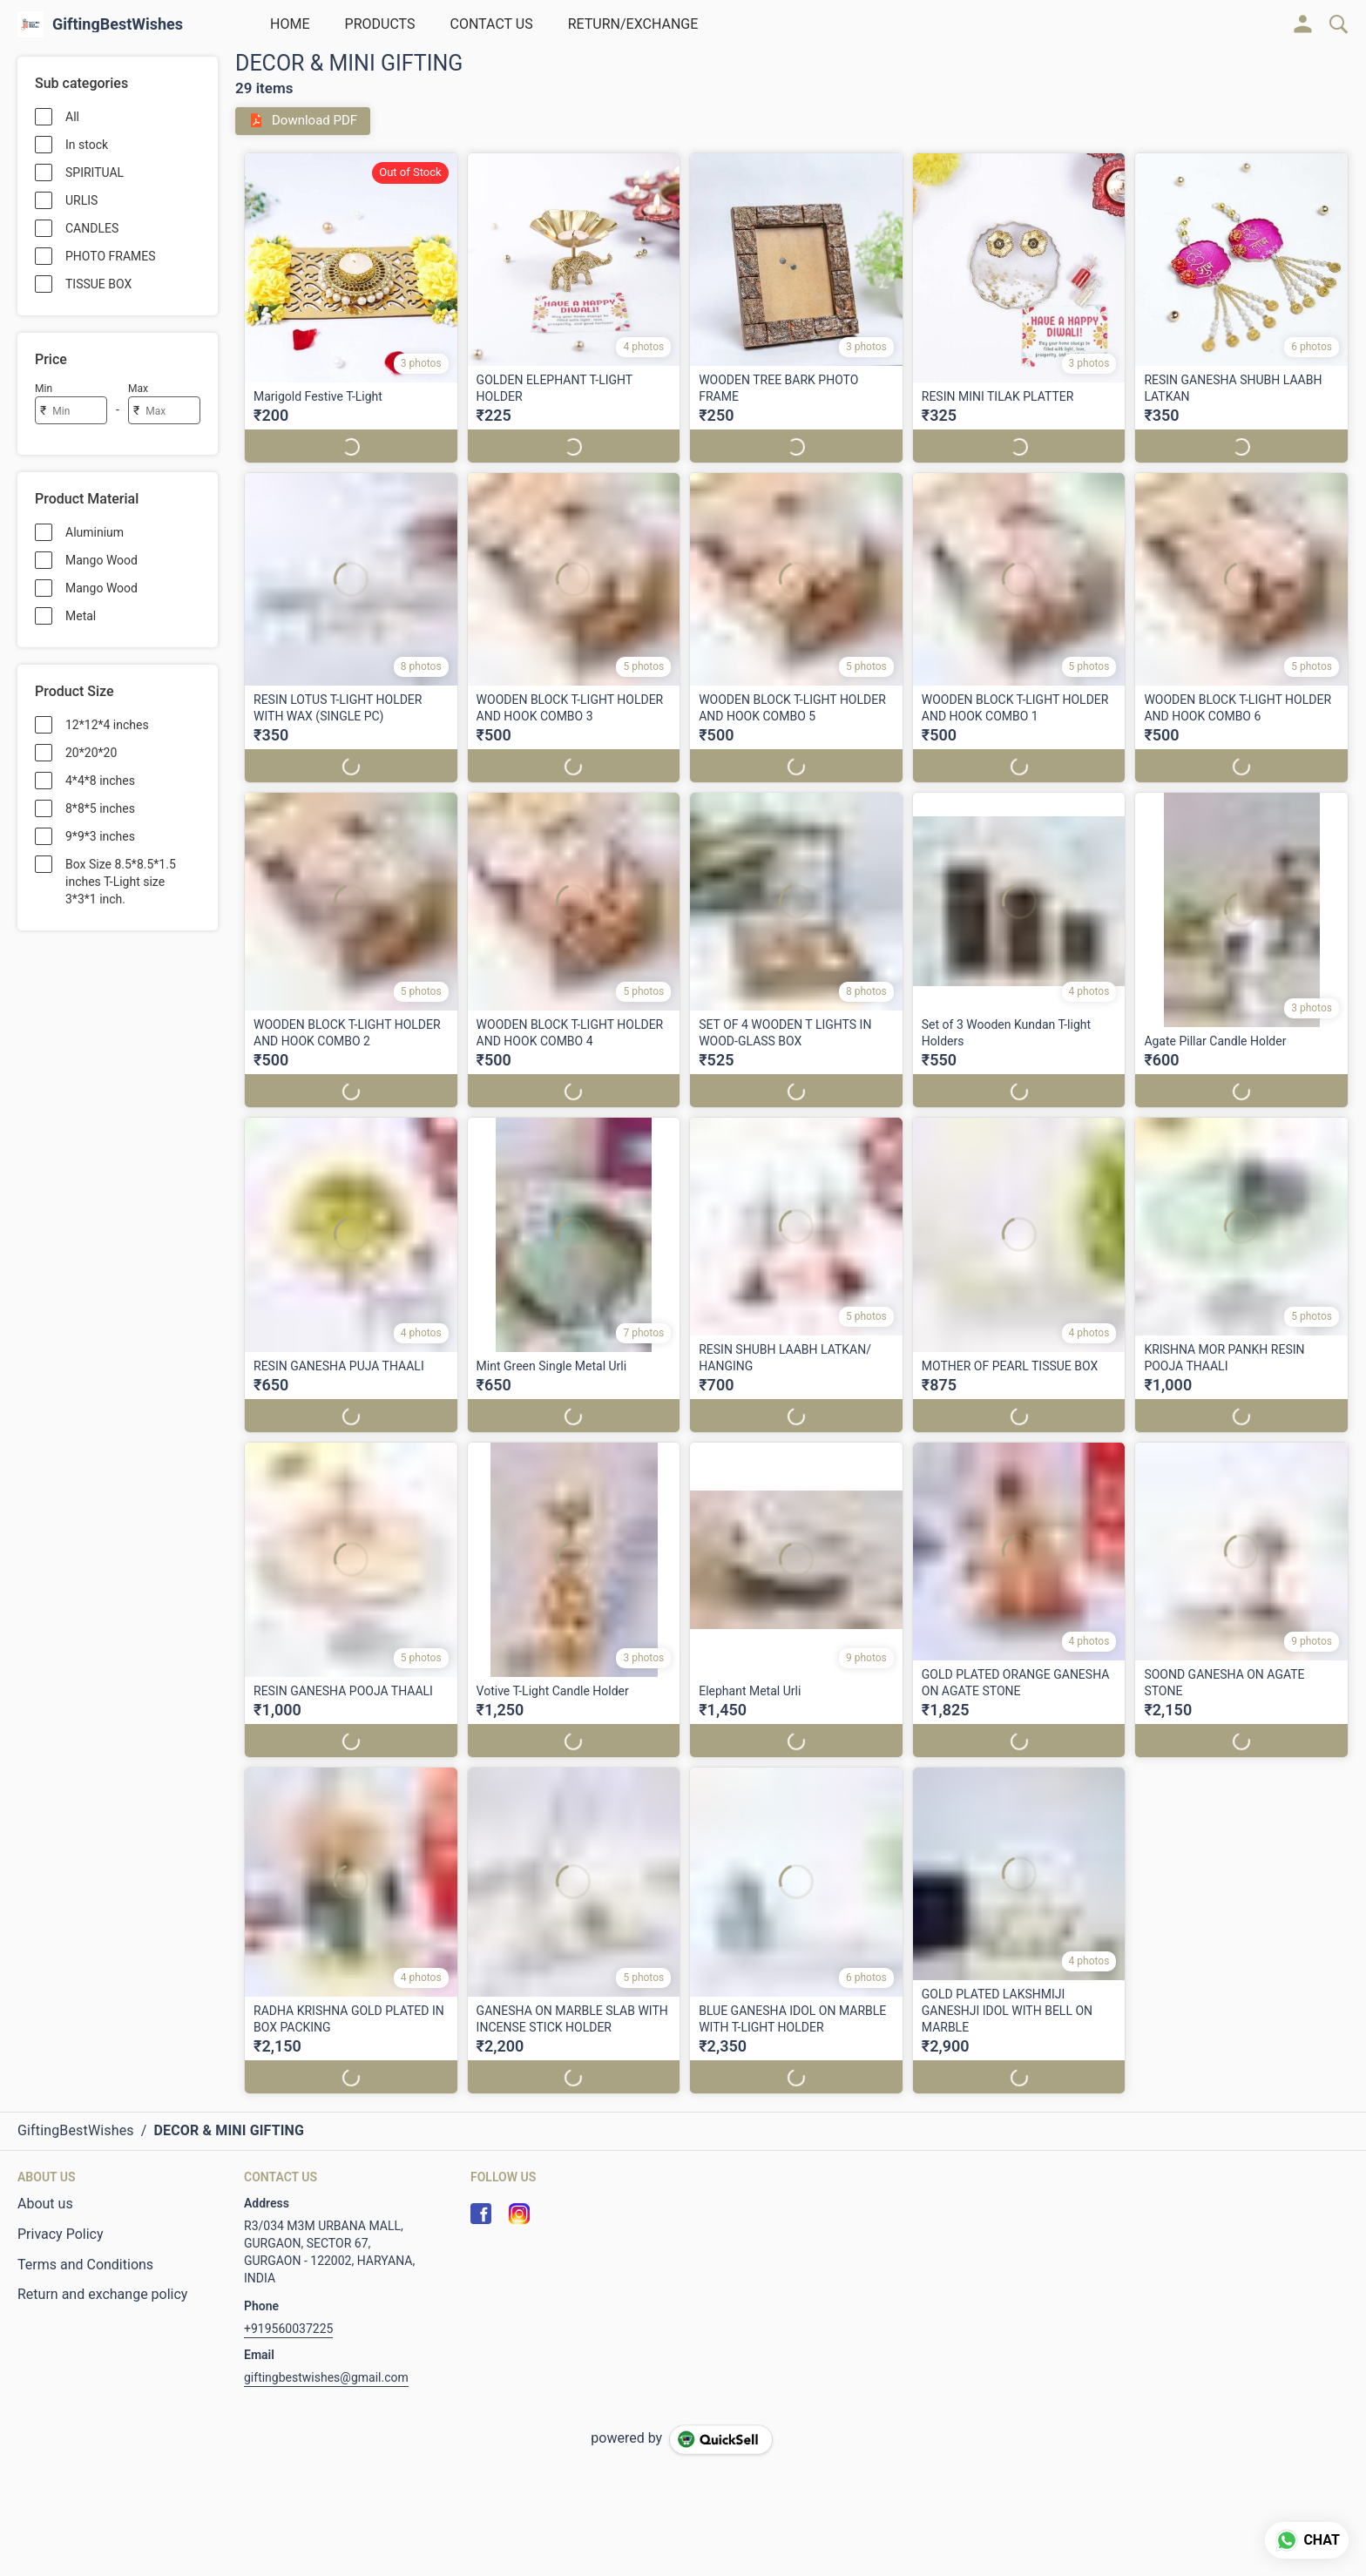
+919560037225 (288, 2329)
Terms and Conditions (85, 2264)
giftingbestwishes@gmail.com (326, 2377)
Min (43, 388)
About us (45, 2203)
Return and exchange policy (102, 2294)
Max (138, 388)
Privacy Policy (60, 2234)
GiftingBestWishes (117, 24)
